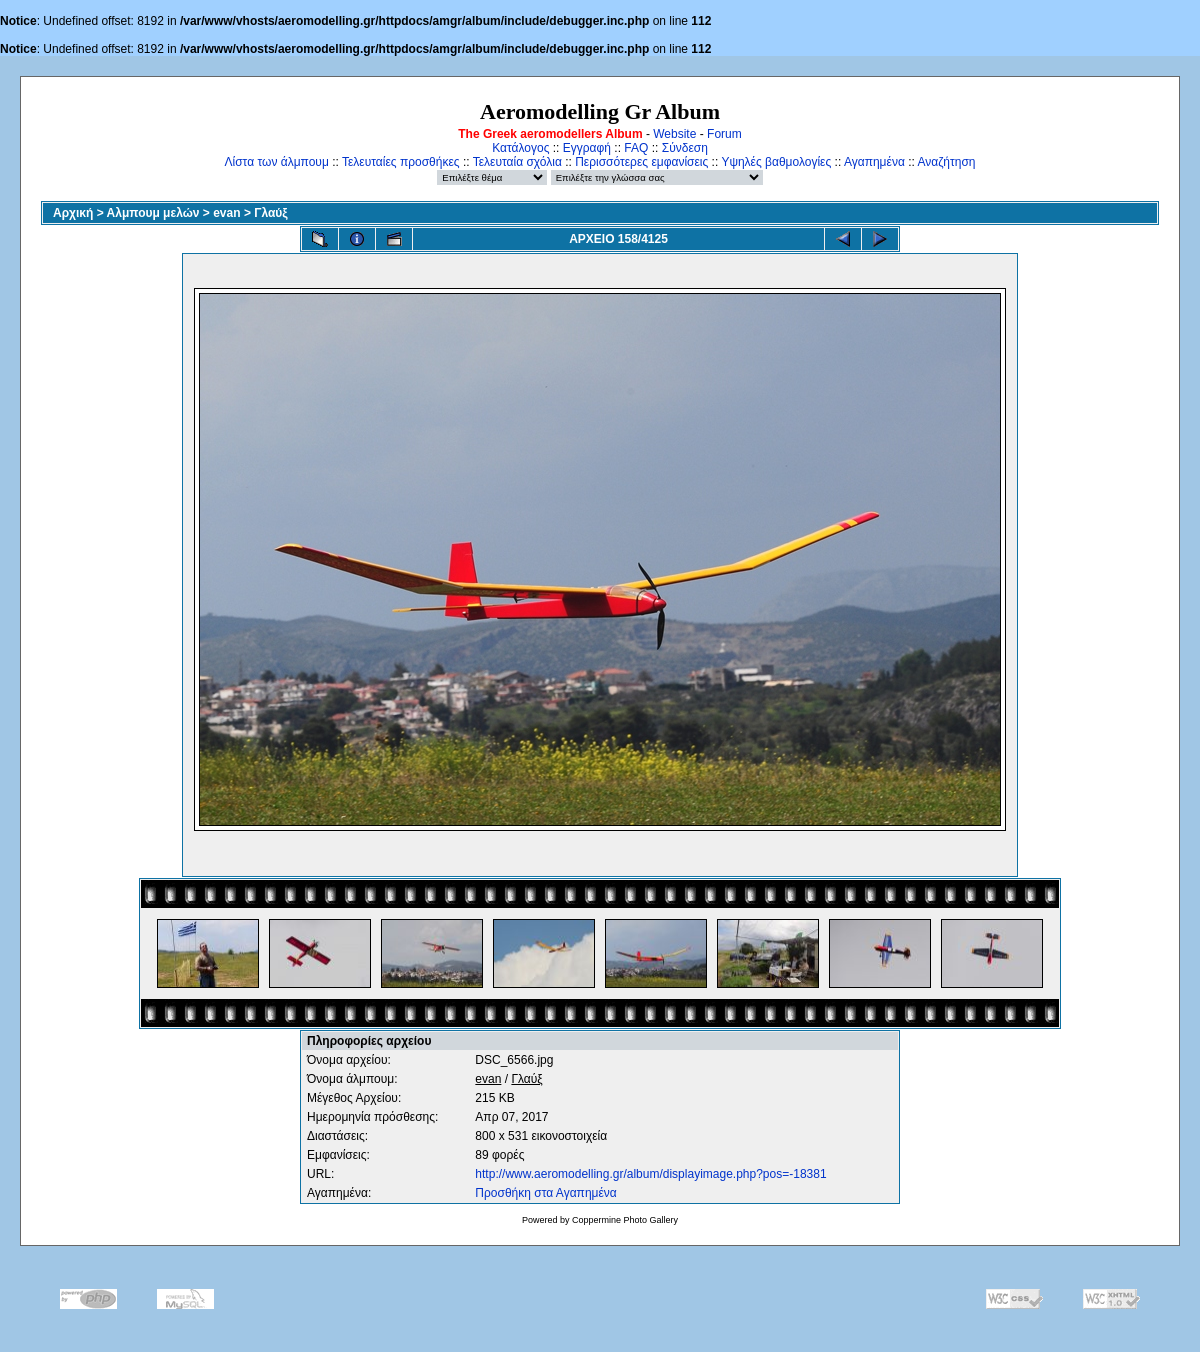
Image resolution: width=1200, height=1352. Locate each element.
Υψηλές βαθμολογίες (776, 162)
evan (226, 213)
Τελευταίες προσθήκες (401, 162)
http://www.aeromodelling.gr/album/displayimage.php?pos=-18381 (650, 1174)
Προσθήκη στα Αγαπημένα (545, 1193)
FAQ (636, 148)
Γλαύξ (270, 213)
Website (674, 134)
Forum (724, 134)
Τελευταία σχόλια (517, 162)
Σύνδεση (685, 148)
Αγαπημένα (874, 162)
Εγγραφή (587, 148)
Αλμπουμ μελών (153, 213)
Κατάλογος (520, 148)
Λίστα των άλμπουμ (277, 162)
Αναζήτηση (947, 162)
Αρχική (73, 213)
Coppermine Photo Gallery (625, 1220)
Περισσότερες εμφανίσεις (641, 162)
